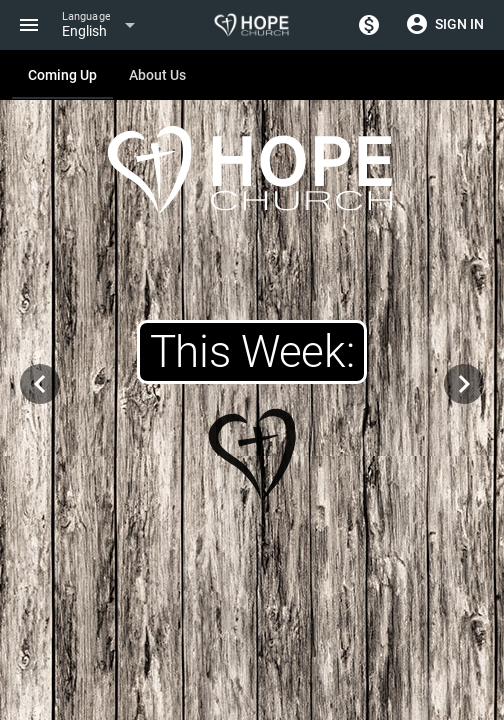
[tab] (62, 75)
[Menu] (29, 25)
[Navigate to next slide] (464, 384)
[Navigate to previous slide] (40, 384)
